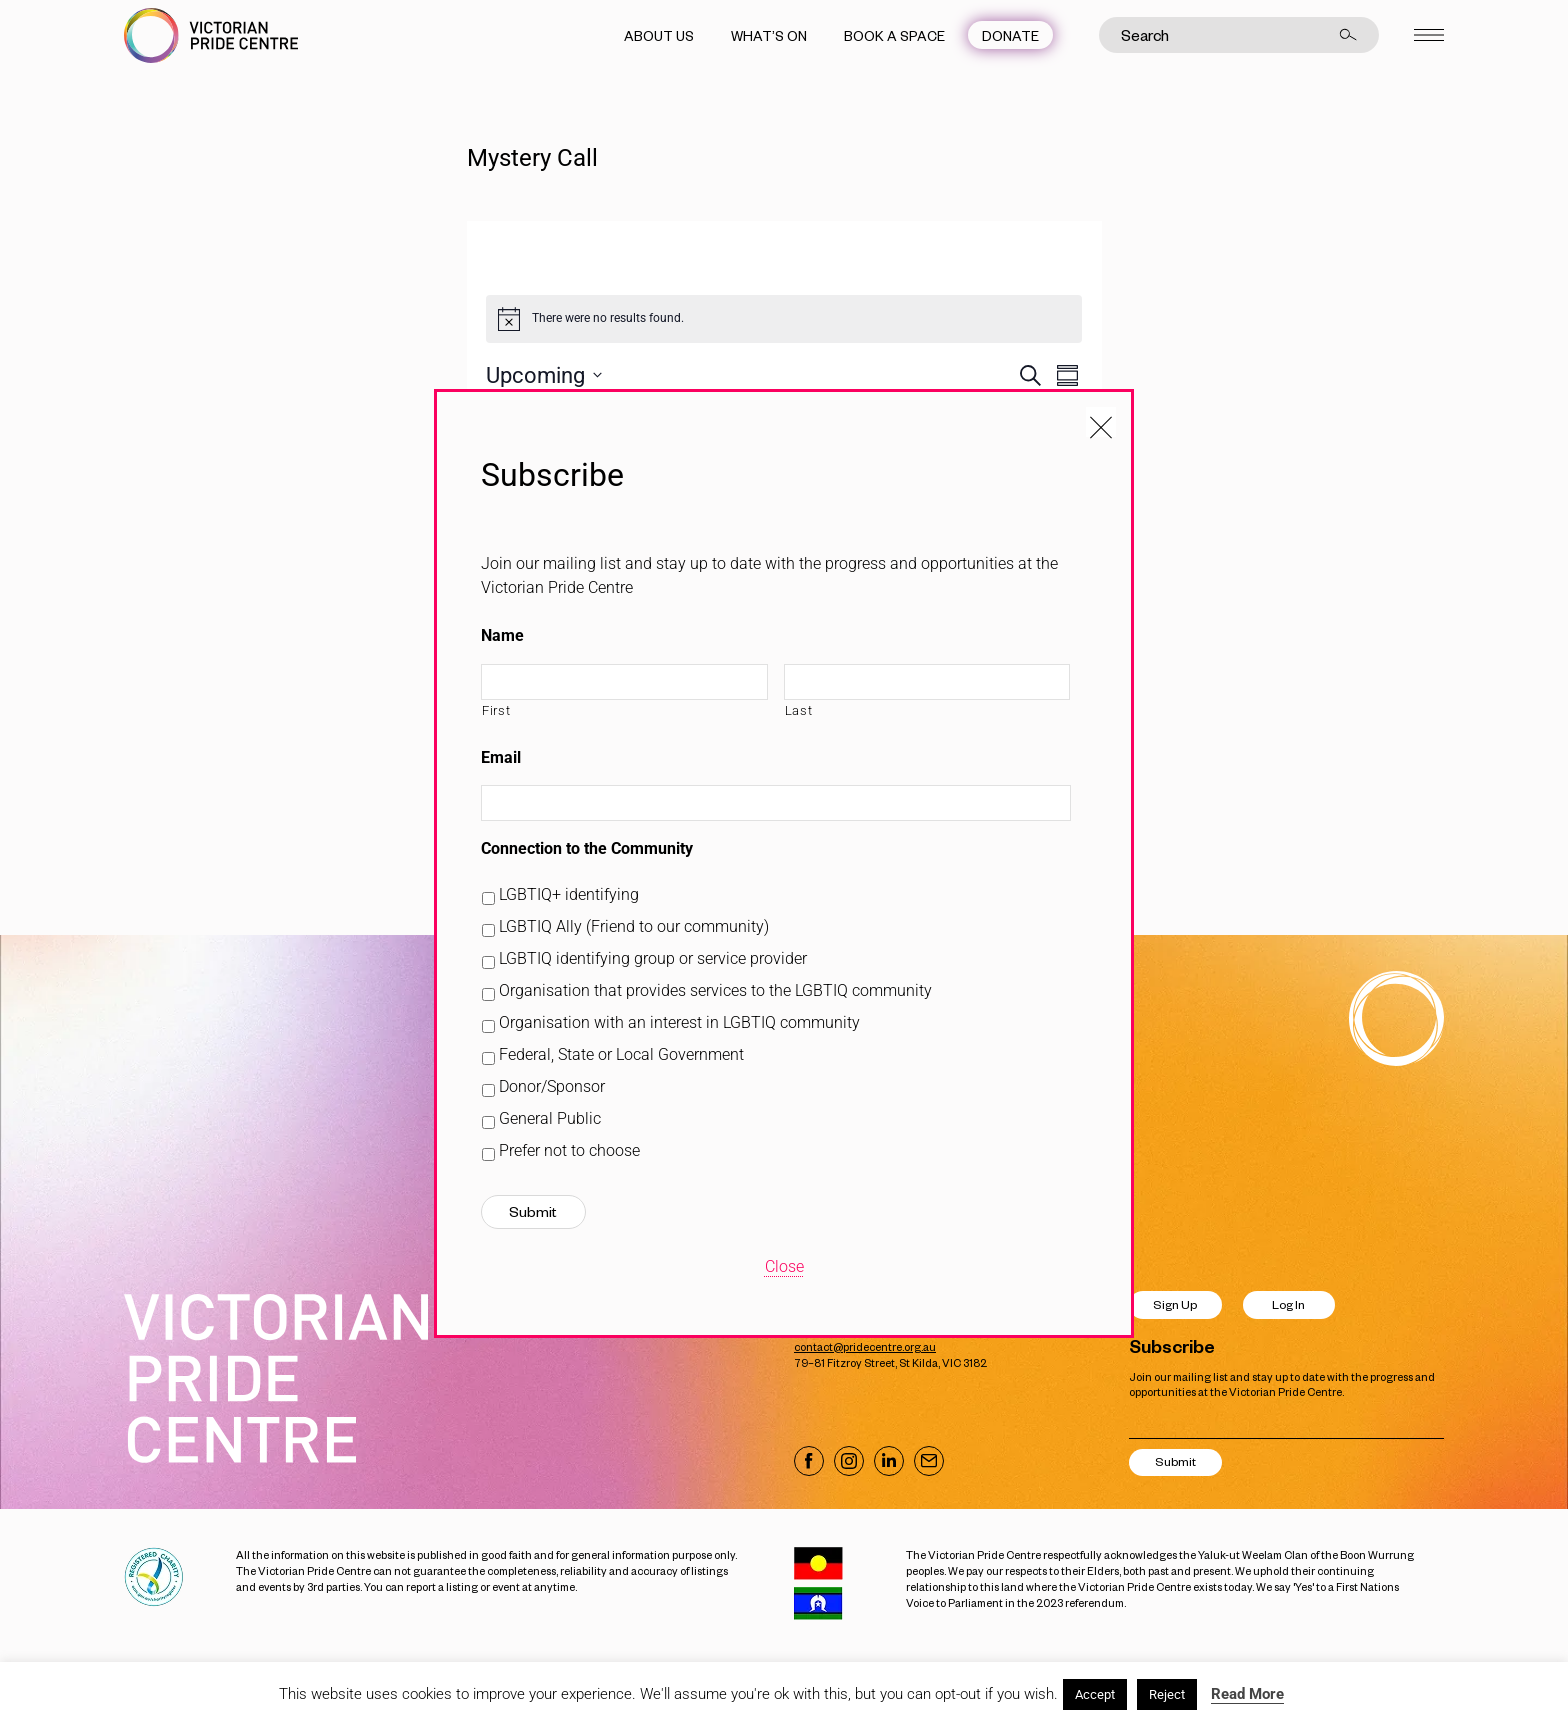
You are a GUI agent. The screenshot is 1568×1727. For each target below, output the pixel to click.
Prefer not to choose (569, 1150)
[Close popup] (1101, 422)
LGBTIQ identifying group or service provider (653, 958)
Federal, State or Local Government (621, 1054)
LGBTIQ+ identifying (569, 894)
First (496, 710)
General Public (550, 1118)
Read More (1247, 1694)
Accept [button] (1095, 1694)
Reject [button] (1167, 1694)
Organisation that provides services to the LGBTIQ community (715, 990)
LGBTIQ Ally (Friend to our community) (634, 926)
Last (799, 710)
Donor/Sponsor (552, 1086)
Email (501, 757)
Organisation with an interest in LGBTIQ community (679, 1022)
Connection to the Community (587, 848)
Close (784, 1266)
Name (502, 635)
